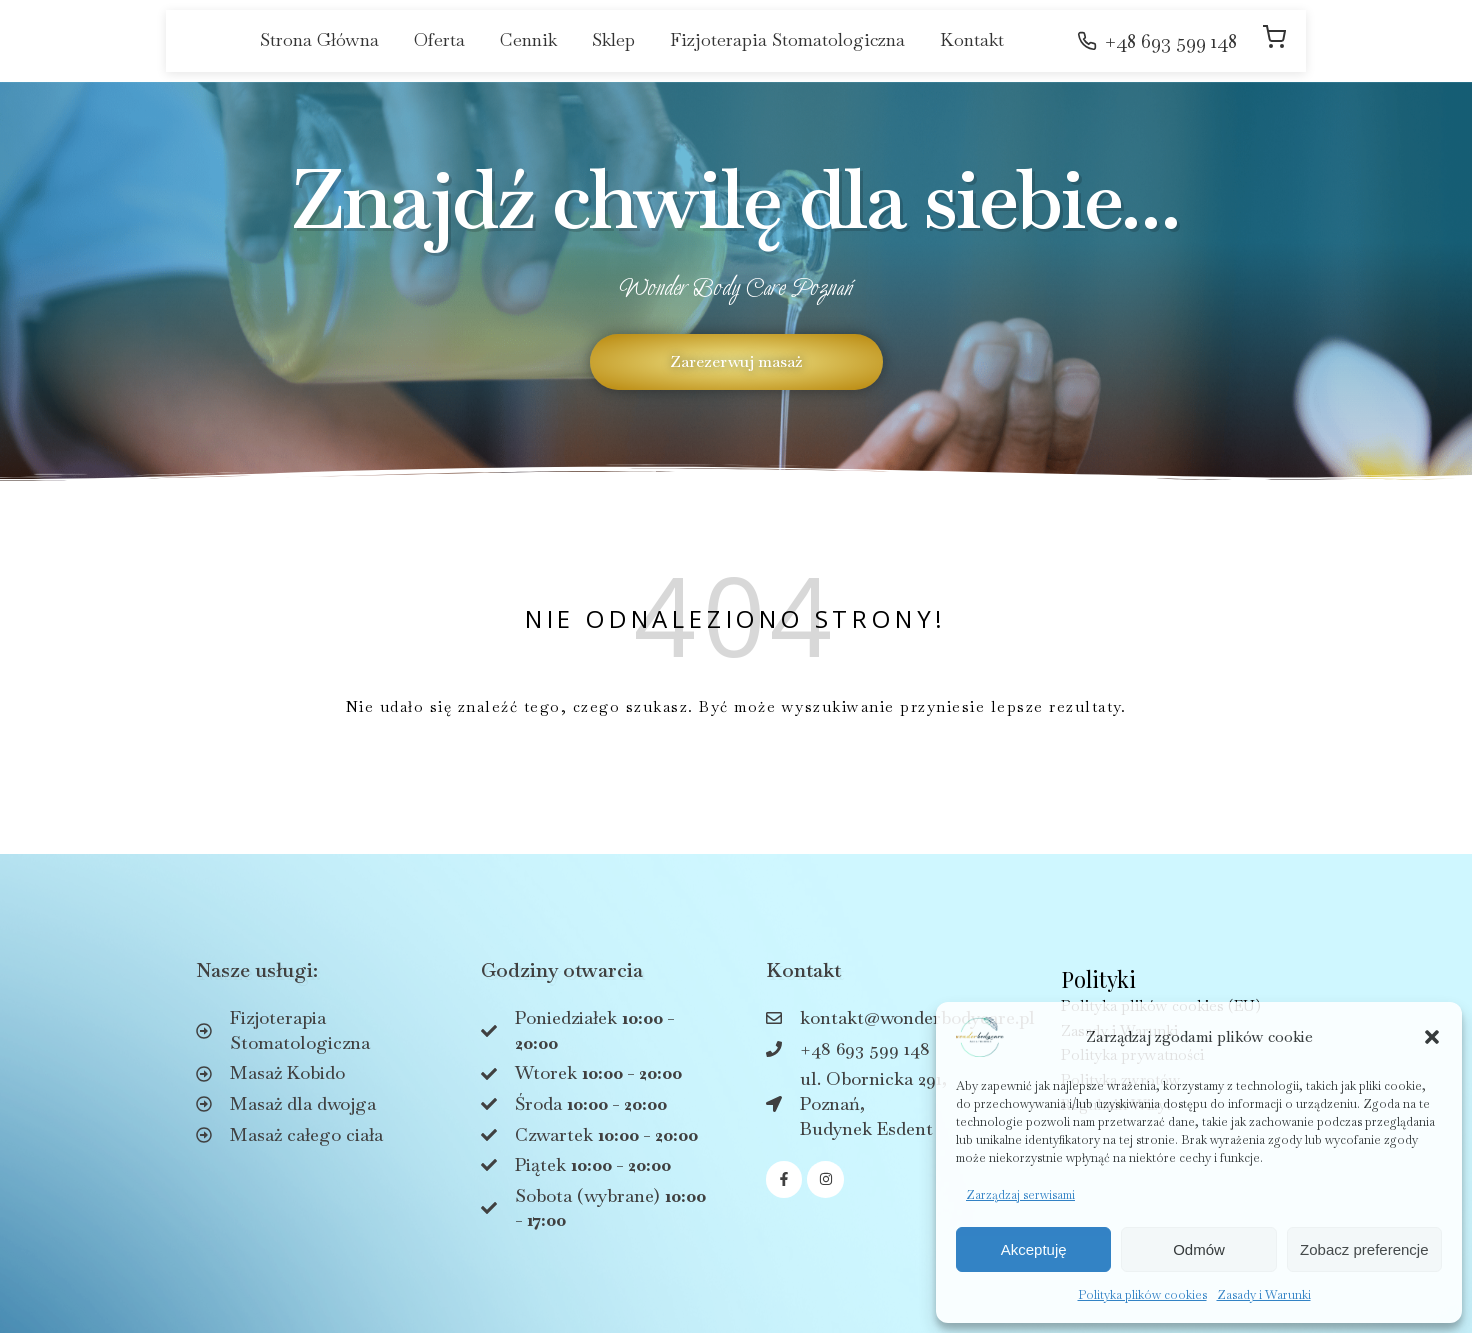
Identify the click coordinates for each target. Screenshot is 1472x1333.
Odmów (1199, 1249)
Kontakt (972, 39)
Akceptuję (1034, 1249)
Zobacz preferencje (1364, 1249)
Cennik (528, 39)
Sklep (613, 39)
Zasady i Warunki (1264, 1295)
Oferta (439, 39)
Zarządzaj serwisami (1020, 1195)
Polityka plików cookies (1142, 1295)
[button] (1432, 1037)
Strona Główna (319, 39)
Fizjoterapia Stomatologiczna (787, 39)
